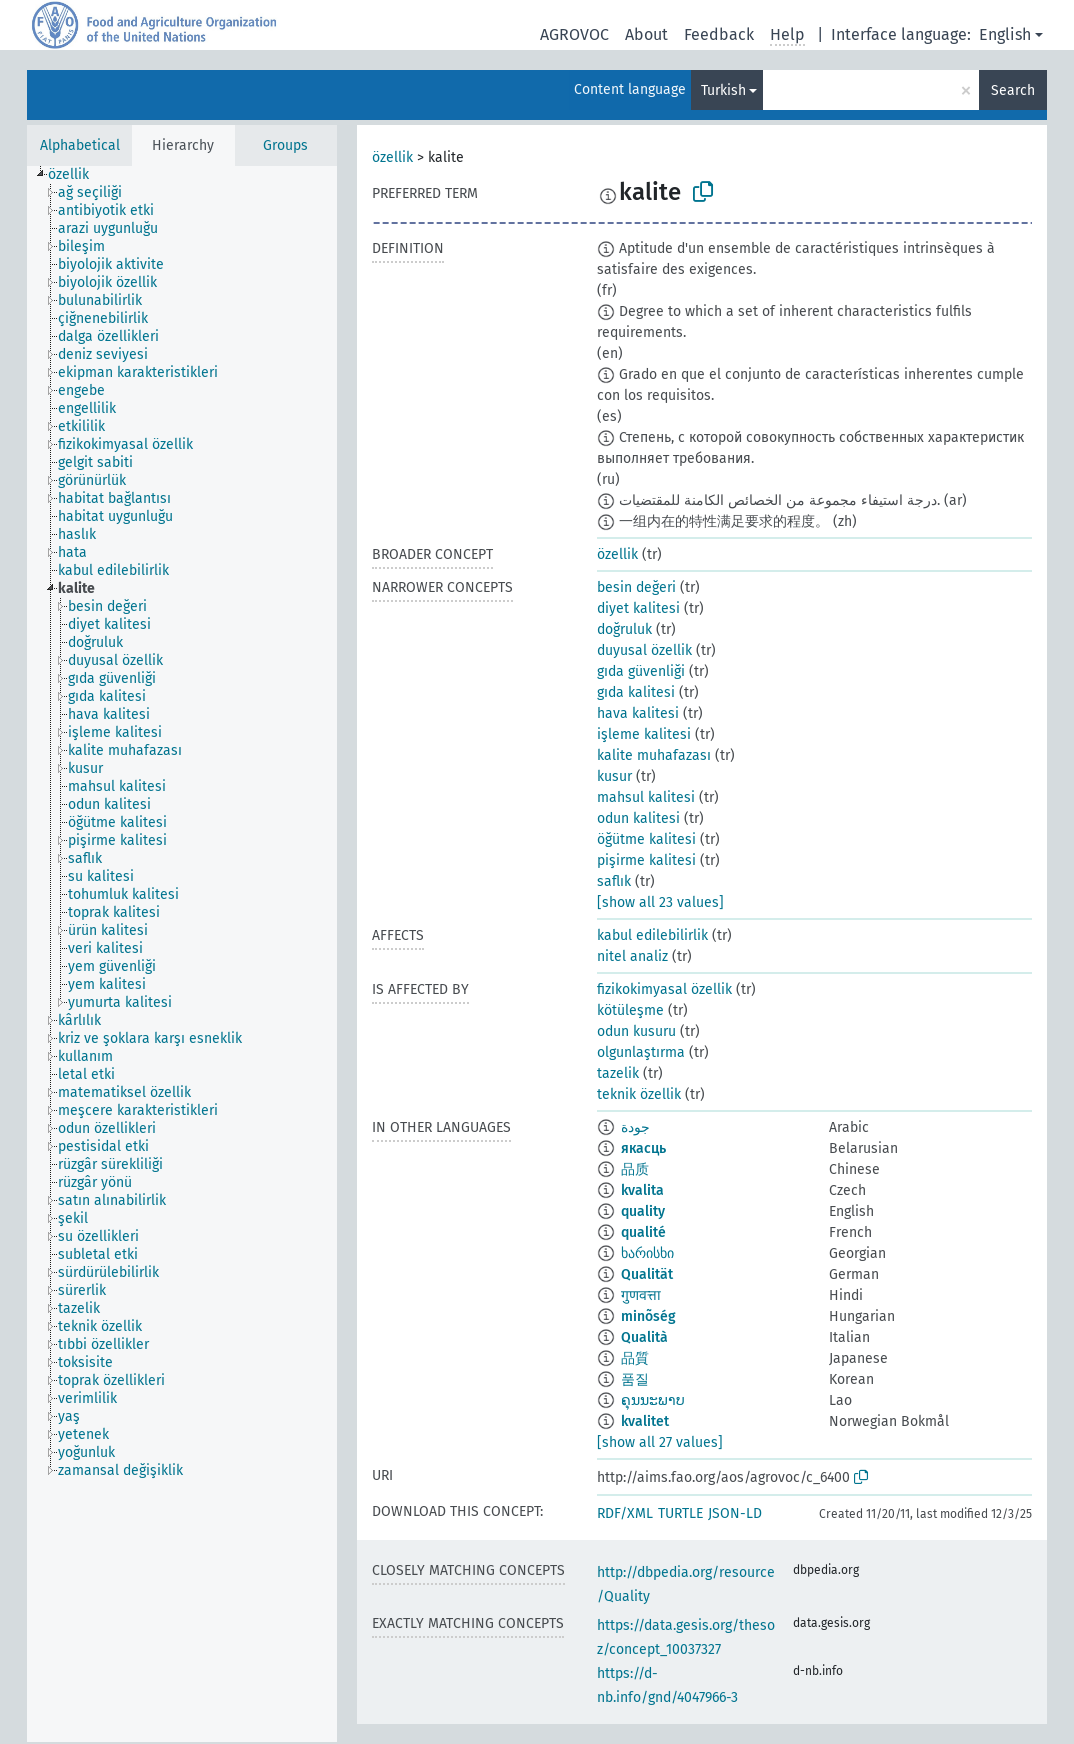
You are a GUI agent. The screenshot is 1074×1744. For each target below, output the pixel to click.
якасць (643, 1148)
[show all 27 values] (660, 1442)
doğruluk (624, 629)
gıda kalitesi (636, 692)
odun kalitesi (638, 818)
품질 (635, 1379)
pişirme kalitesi (646, 860)
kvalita (642, 1190)
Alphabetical (80, 145)
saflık (614, 881)
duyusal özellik (644, 650)
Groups (285, 145)
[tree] (182, 954)
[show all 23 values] (660, 902)
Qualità (644, 1337)
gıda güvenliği (641, 671)
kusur (614, 776)
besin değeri (636, 587)
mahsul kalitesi (646, 797)
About (646, 34)
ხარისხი (647, 1253)
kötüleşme (630, 1010)
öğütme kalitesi (646, 839)
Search (1013, 90)
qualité (643, 1232)
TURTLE (680, 1513)
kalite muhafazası (654, 755)
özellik (392, 157)
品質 (635, 1358)
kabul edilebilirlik (652, 935)
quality (643, 1211)
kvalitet (645, 1421)
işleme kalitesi (644, 734)
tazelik (618, 1073)
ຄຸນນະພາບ (653, 1400)
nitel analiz (632, 956)
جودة (635, 1127)
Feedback (719, 34)
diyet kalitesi (638, 608)
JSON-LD (735, 1513)
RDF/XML (625, 1513)
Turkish (723, 90)
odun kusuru (636, 1031)
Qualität (647, 1274)
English (1005, 34)
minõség (648, 1316)
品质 (635, 1169)
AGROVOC (574, 34)
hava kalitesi (638, 713)
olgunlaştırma (641, 1052)
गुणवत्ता (641, 1295)
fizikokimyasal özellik (664, 989)
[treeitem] (77, 175)
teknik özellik (639, 1094)
